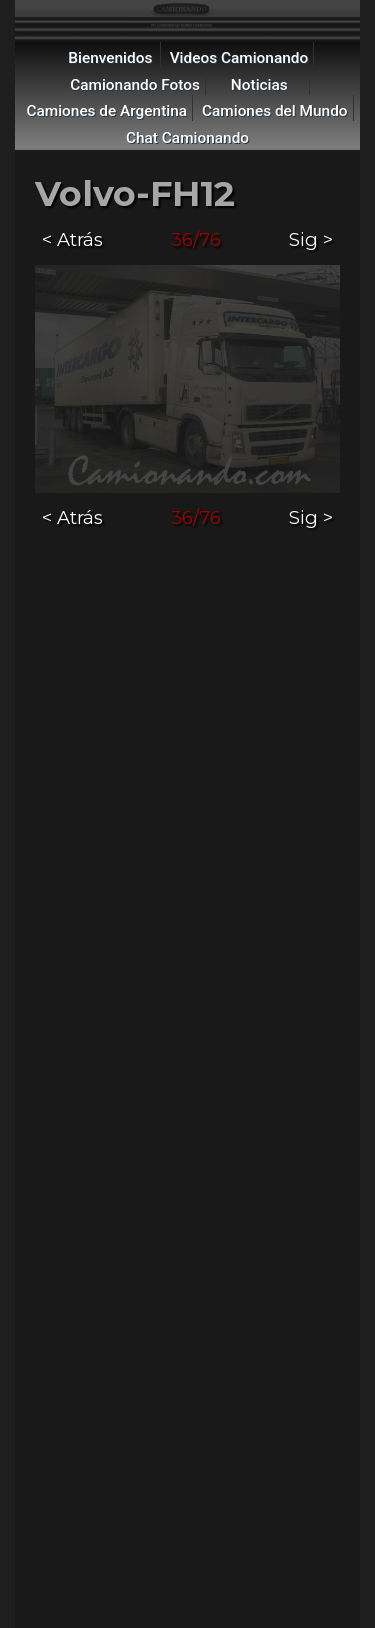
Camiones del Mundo (275, 111)
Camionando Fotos (135, 85)
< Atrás (72, 239)
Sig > (311, 239)
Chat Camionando (187, 138)
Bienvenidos (110, 58)
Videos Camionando (239, 58)
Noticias (259, 85)
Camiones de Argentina (106, 111)
